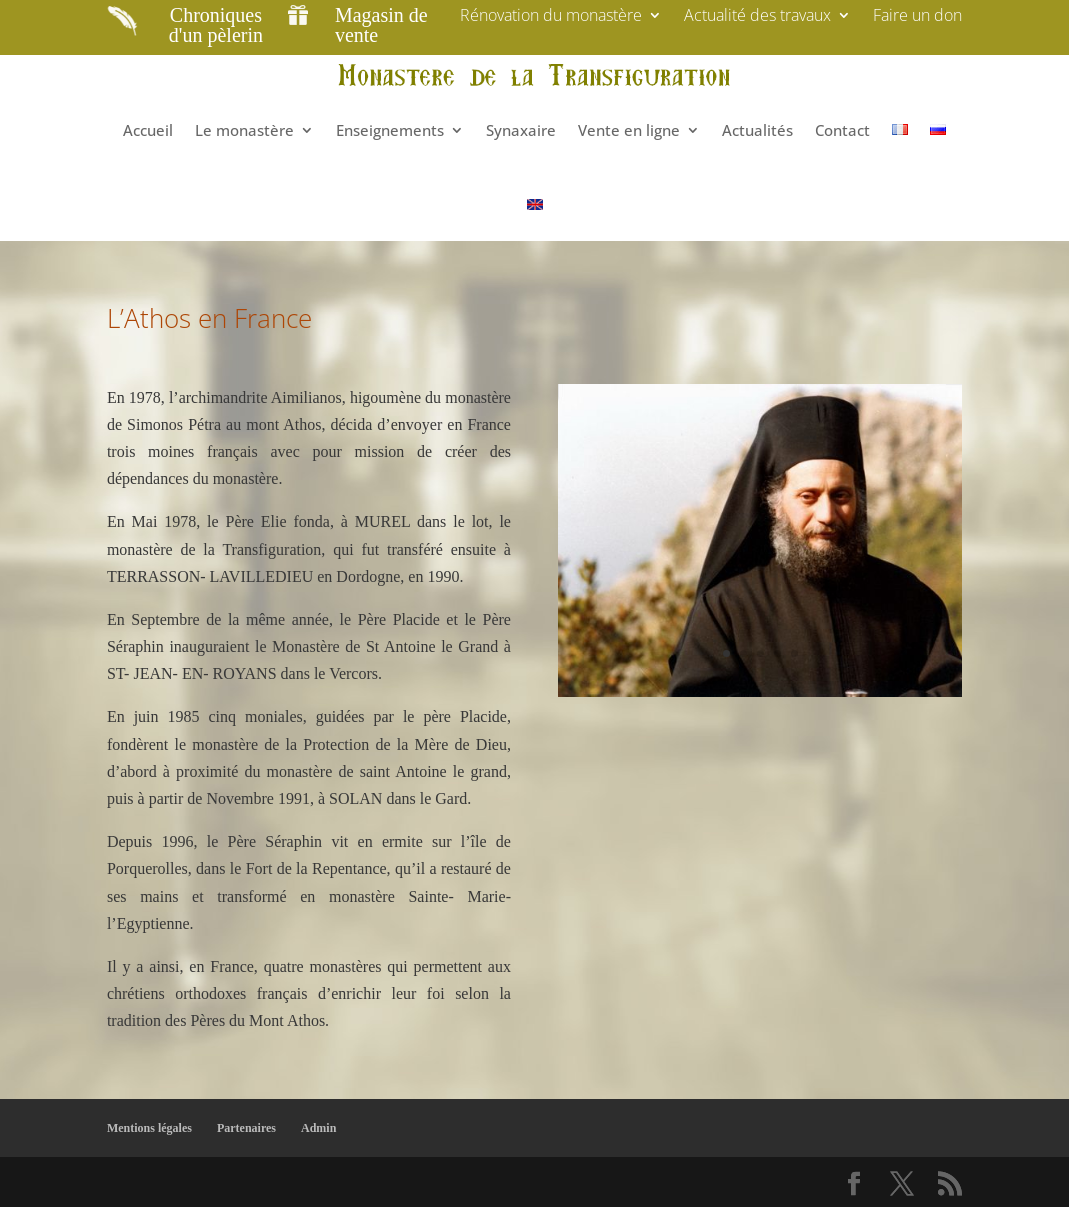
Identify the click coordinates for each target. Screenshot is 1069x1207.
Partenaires (246, 1128)
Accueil (148, 130)
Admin (318, 1128)
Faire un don (917, 17)
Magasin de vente (381, 25)
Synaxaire (521, 130)
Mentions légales (149, 1128)
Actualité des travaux (757, 17)
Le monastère (244, 130)
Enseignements (390, 130)
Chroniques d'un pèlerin (216, 25)
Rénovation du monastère (551, 17)
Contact (842, 130)
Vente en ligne (629, 130)
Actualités (757, 130)
